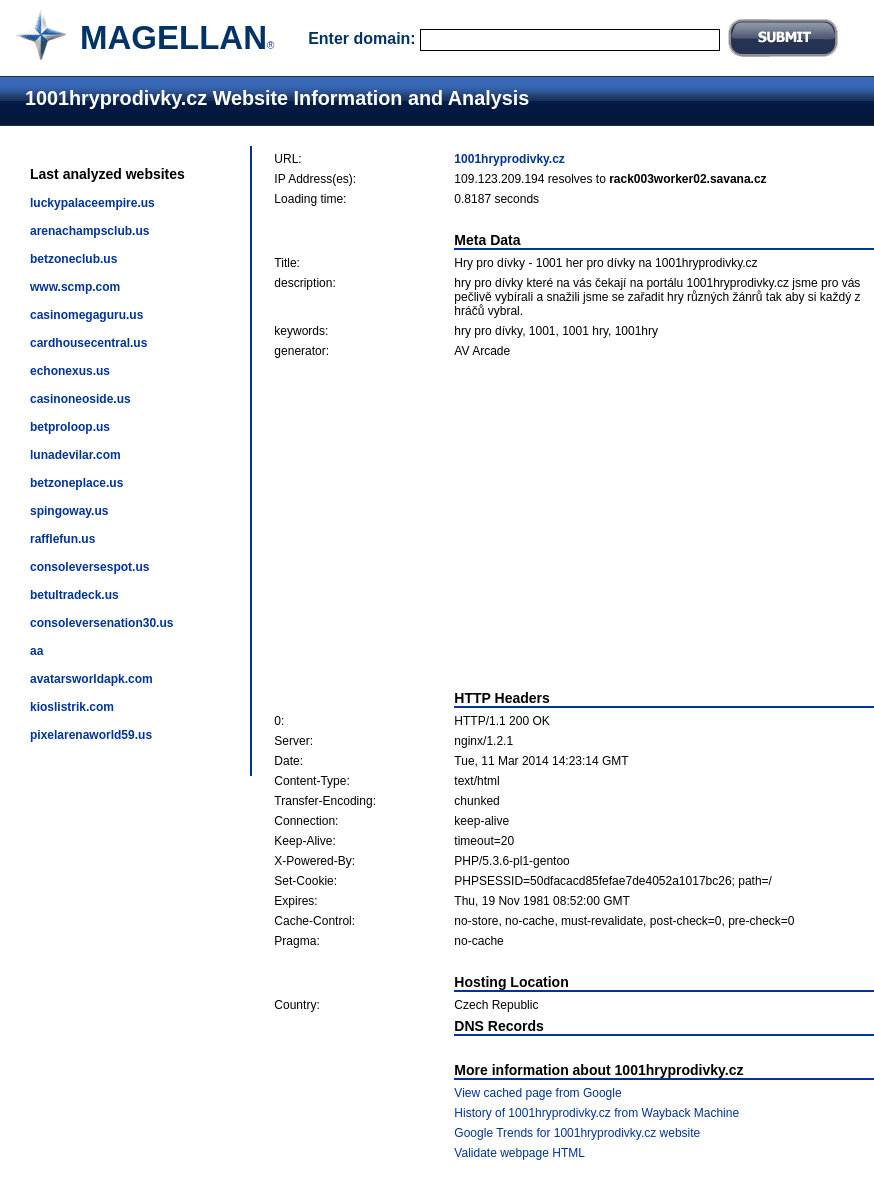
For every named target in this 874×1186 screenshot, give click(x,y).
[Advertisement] (574, 524)
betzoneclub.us (73, 259)
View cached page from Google (537, 1093)
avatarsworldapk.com (91, 679)
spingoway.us (69, 511)
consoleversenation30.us (101, 623)
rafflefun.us (62, 539)
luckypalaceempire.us (92, 203)
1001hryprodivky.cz (509, 159)
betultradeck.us (74, 595)
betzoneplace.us (76, 483)
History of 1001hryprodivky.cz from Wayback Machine (596, 1113)
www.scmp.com (75, 287)
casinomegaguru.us (86, 315)
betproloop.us (70, 427)
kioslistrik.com (72, 707)
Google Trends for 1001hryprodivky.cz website (577, 1133)
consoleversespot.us (89, 567)
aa (36, 651)
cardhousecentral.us (88, 343)
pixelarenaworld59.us (91, 735)
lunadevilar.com (75, 455)
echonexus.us (70, 371)
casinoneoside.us (80, 399)
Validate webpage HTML (519, 1153)
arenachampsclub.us (89, 231)
